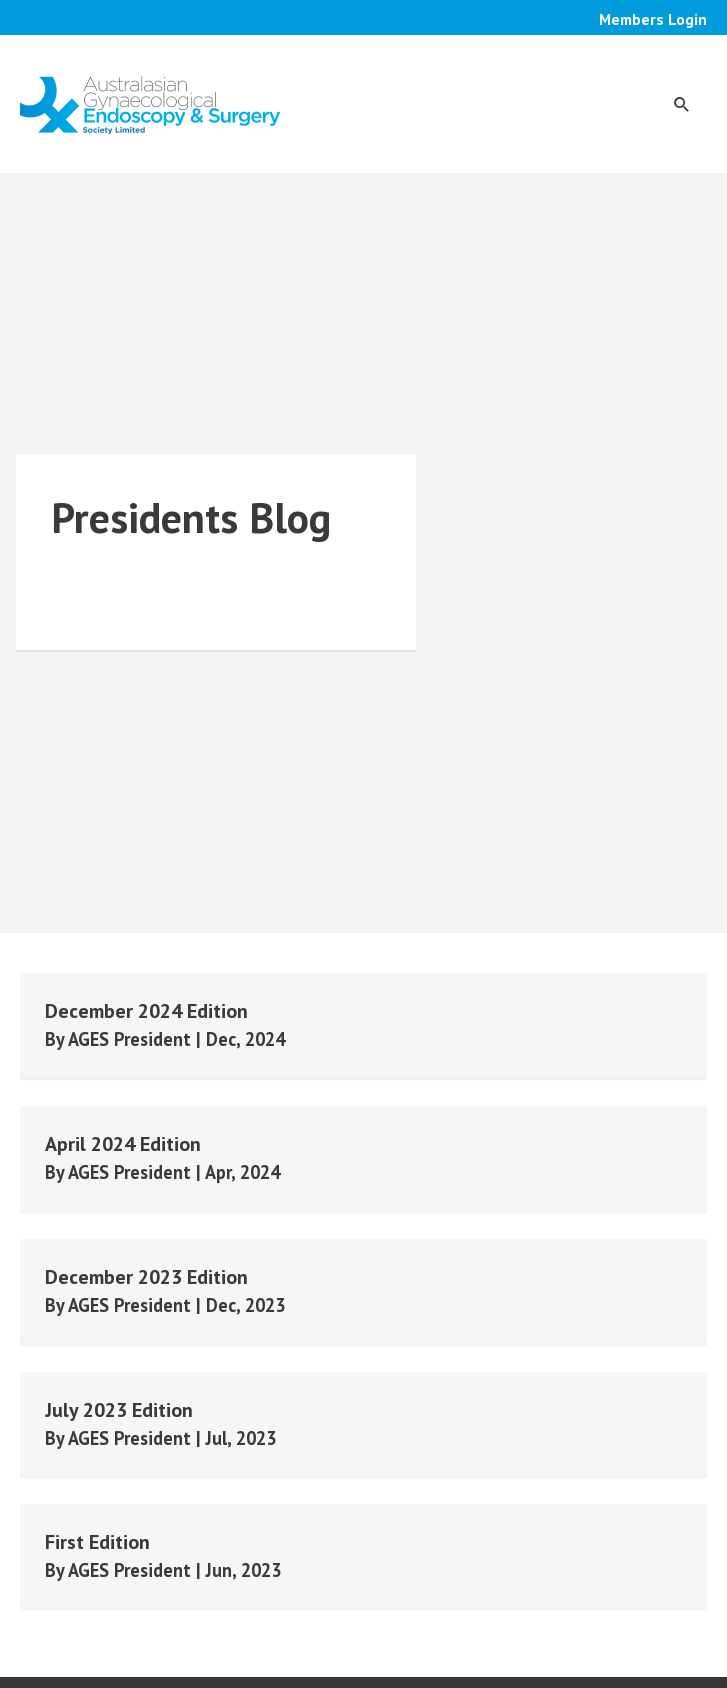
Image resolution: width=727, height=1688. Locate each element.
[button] (682, 104)
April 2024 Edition (123, 1144)
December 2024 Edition (146, 1011)
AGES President (132, 1039)
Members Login (653, 19)
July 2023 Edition (119, 1410)
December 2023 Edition (146, 1277)
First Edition (97, 1542)
